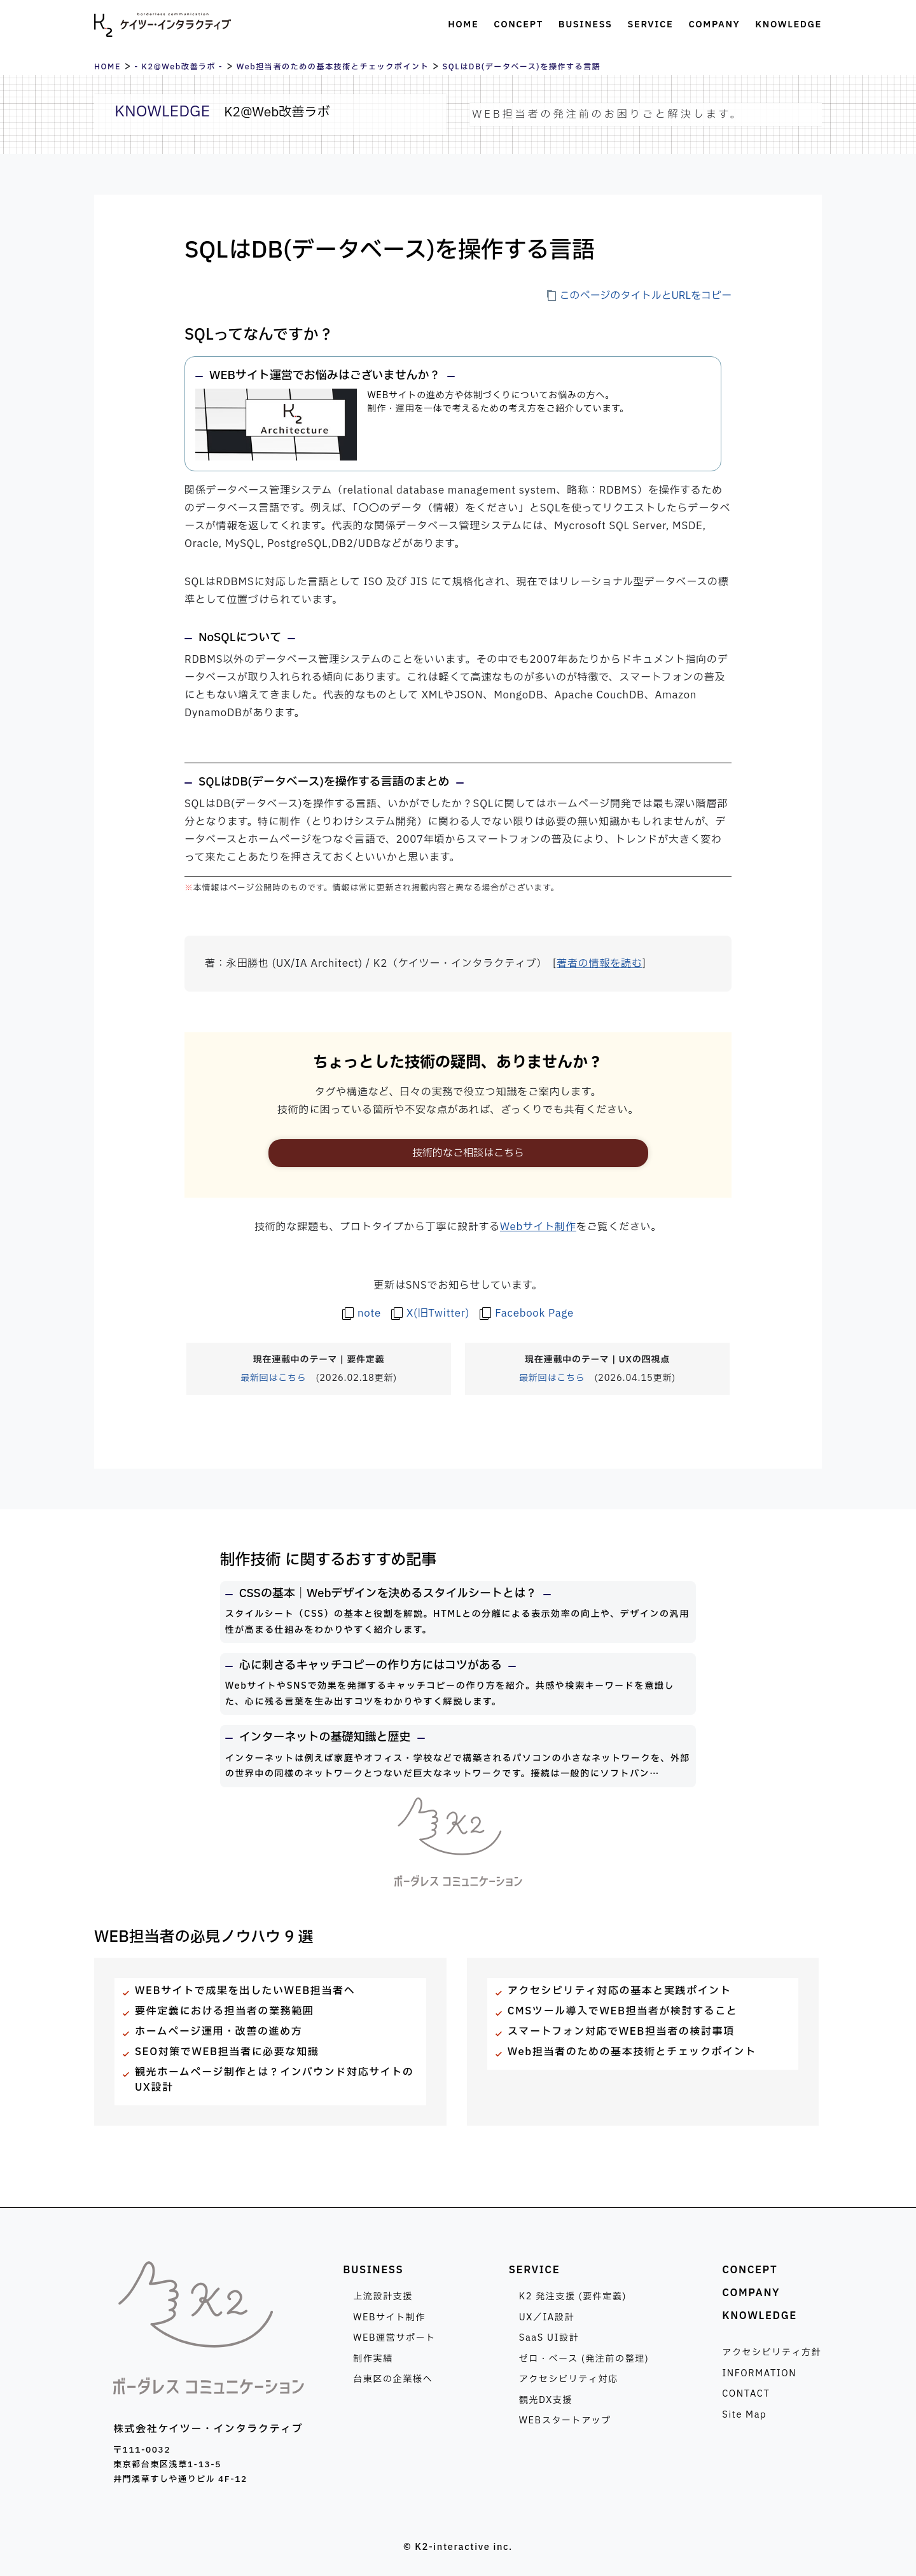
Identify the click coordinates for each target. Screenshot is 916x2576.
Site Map (744, 2414)
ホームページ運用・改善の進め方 (218, 2031)
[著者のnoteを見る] (361, 1313)
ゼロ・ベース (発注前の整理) (584, 2358)
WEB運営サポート (394, 2337)
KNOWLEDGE (759, 2315)
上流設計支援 (383, 2296)
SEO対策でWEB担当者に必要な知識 (227, 2052)
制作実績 (372, 2358)
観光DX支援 (545, 2400)
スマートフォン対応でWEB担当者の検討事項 (621, 2031)
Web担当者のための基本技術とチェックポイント (333, 67)
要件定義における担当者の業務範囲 (224, 2011)
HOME (107, 67)
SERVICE (534, 2270)
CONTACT (746, 2393)
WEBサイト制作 (389, 2317)
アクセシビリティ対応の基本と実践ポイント (620, 1990)
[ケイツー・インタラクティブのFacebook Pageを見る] (527, 1313)
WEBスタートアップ (565, 2420)
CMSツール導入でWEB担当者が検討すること (623, 2011)
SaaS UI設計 (549, 2337)
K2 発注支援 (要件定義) (573, 2296)
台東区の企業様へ (393, 2379)
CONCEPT (749, 2270)
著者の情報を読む (599, 963)
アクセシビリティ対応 (568, 2379)
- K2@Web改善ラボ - (178, 67)
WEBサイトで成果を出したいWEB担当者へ (245, 1990)
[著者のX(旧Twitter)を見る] (430, 1313)
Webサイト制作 (538, 1227)
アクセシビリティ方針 (771, 2352)
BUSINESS (373, 2270)
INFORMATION (759, 2373)
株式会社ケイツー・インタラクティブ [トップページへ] (162, 25)
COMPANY (751, 2293)
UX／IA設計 (546, 2317)
